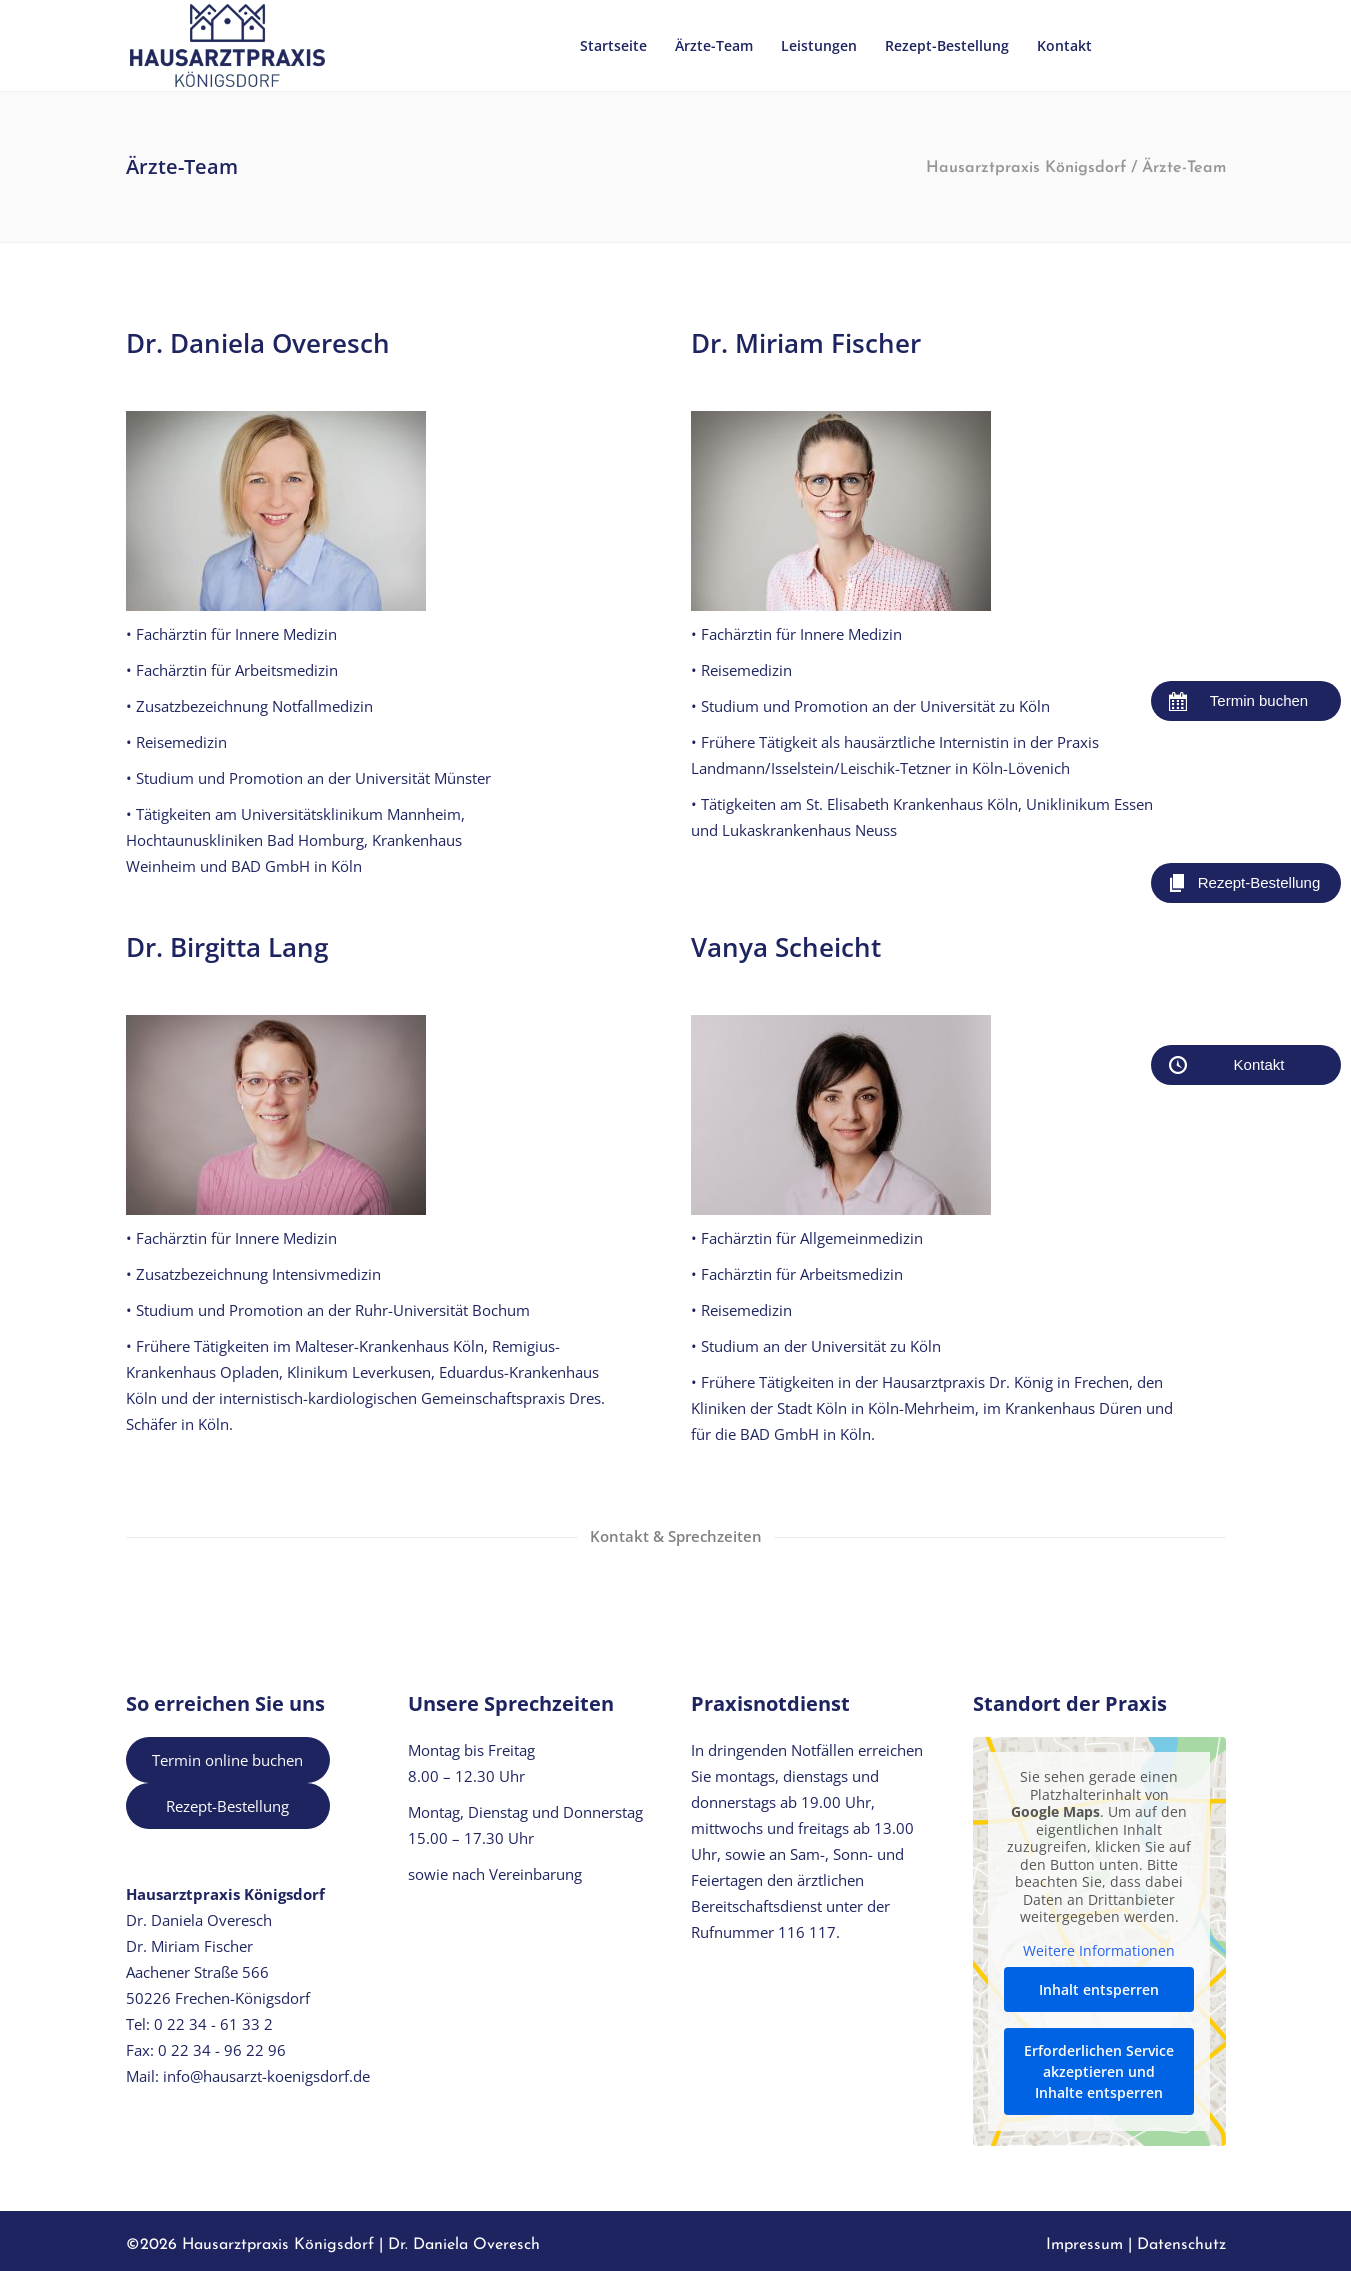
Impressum (1084, 2245)
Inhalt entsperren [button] (1099, 1989)
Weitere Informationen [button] (1099, 1950)
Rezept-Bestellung (227, 1806)
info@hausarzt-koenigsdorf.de (266, 2076)
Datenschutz (1181, 2245)
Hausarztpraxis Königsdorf (1026, 168)
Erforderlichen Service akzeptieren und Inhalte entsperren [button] (1099, 2071)
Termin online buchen (227, 1760)
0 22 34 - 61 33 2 (213, 2024)
